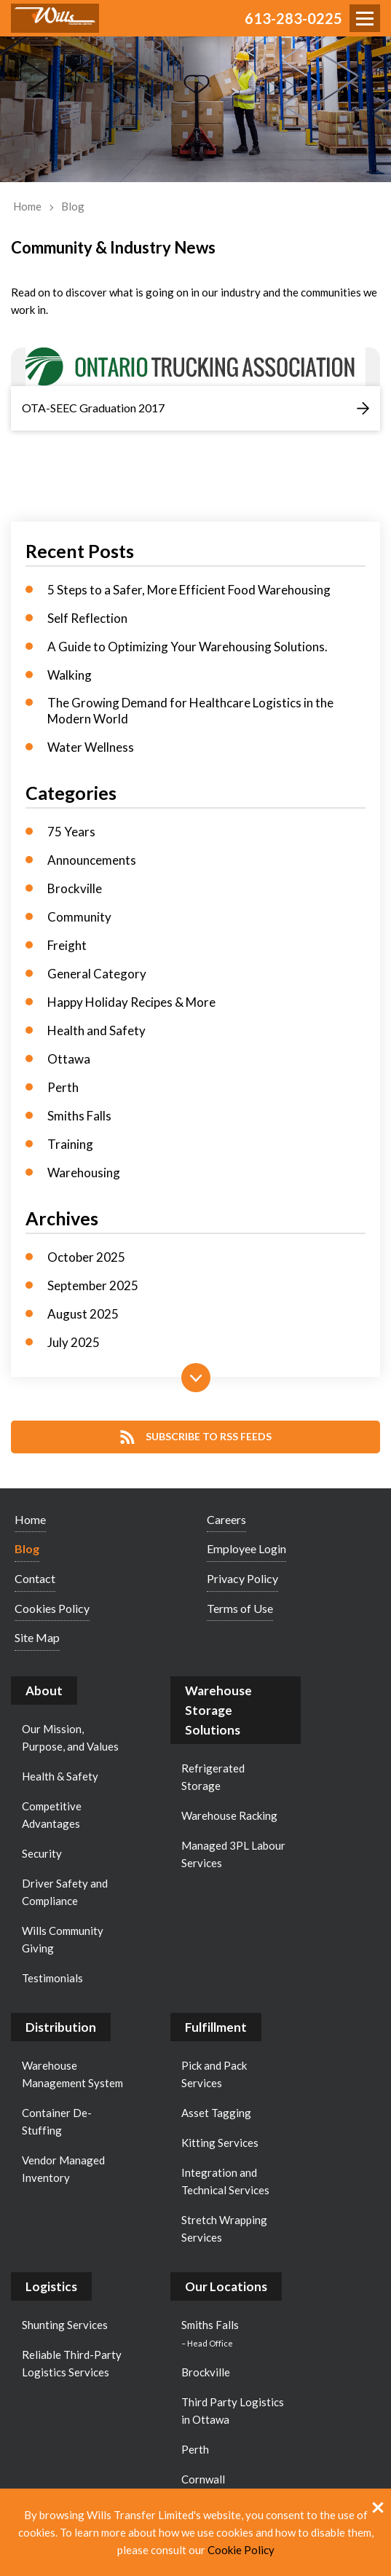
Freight (67, 945)
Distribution (60, 2027)
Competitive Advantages (52, 1814)
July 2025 (73, 1342)
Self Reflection (87, 618)
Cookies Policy (52, 1608)
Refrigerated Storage (213, 1777)
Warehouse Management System (72, 2074)
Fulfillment (216, 2027)
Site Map (37, 1637)
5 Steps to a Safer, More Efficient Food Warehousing (189, 589)
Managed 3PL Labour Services (233, 1854)
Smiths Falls (79, 1115)
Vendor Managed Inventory (63, 2168)
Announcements (91, 860)
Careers (226, 1519)
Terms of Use (240, 1608)
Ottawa (68, 1059)
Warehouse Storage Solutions (218, 1710)
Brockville (74, 888)
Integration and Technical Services (225, 2181)
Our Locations (226, 2286)
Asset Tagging (216, 2112)
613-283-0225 (292, 18)
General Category (96, 973)
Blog (27, 1548)
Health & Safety (60, 1776)
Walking (69, 675)
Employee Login (246, 1548)
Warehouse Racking (229, 1815)
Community (79, 916)
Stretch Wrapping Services (224, 2228)
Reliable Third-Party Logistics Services (72, 2363)
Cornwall (203, 2479)
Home (27, 206)
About (44, 1690)
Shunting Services (65, 2324)
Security (42, 1853)
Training (70, 1144)
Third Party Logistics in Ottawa (232, 2410)
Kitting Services (219, 2142)
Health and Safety (96, 1030)
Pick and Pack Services (214, 2074)
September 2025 (92, 1285)
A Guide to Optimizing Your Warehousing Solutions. (187, 646)
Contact (35, 1578)
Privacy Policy (242, 1578)
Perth (63, 1087)
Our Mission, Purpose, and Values (70, 1737)
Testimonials (52, 1977)
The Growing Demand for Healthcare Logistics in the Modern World (190, 710)
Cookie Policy (241, 2549)
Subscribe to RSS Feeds (196, 1437)
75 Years (71, 831)
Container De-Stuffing (57, 2121)
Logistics (51, 2286)
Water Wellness (90, 747)
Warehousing (83, 1172)
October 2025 (86, 1257)
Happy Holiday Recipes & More (131, 1002)
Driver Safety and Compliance (65, 1892)
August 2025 (83, 1314)
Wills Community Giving (62, 1939)
